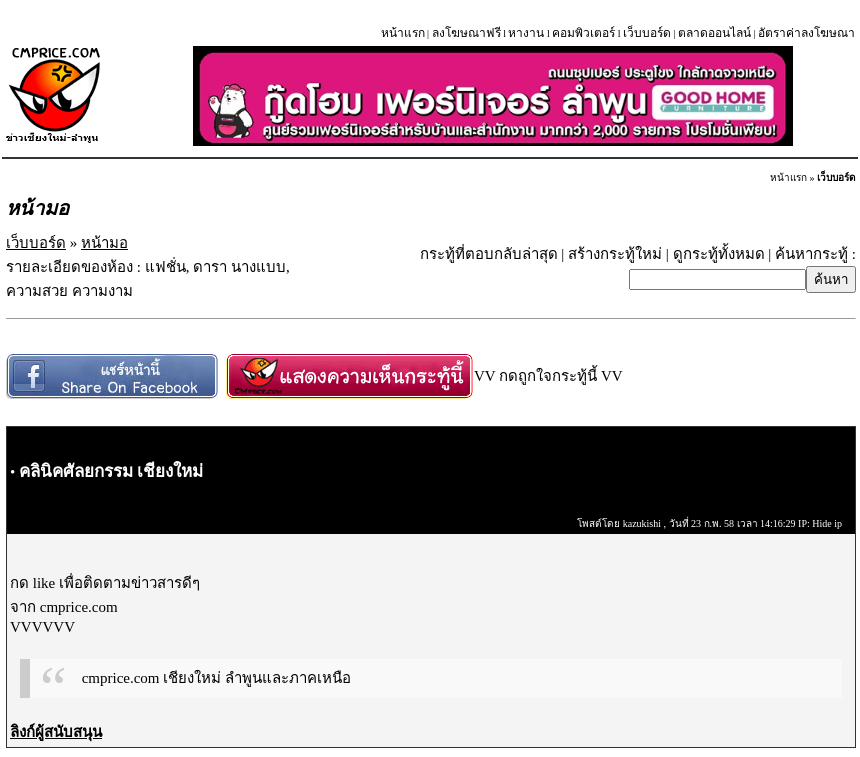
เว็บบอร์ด (647, 33)
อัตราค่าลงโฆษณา (806, 33)
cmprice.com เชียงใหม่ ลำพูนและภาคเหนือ (216, 678)
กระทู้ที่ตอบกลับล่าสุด (489, 254)
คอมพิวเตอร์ (583, 33)
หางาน (526, 33)
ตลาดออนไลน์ (714, 33)
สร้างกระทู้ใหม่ (615, 254)
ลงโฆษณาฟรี (466, 33)
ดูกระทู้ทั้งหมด (719, 254)
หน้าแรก (403, 33)
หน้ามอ (104, 243)
